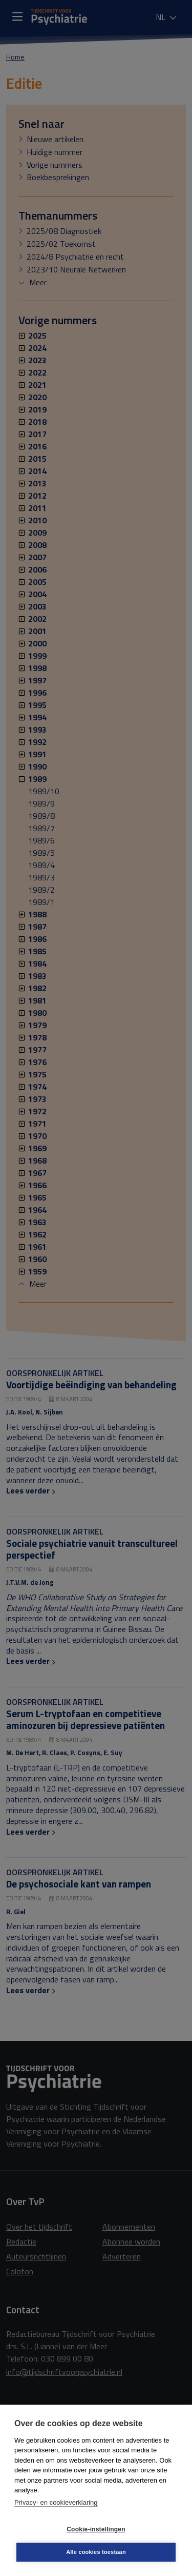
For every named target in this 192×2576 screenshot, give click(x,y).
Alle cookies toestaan (96, 2552)
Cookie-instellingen (96, 2529)
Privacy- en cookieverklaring (56, 2502)
